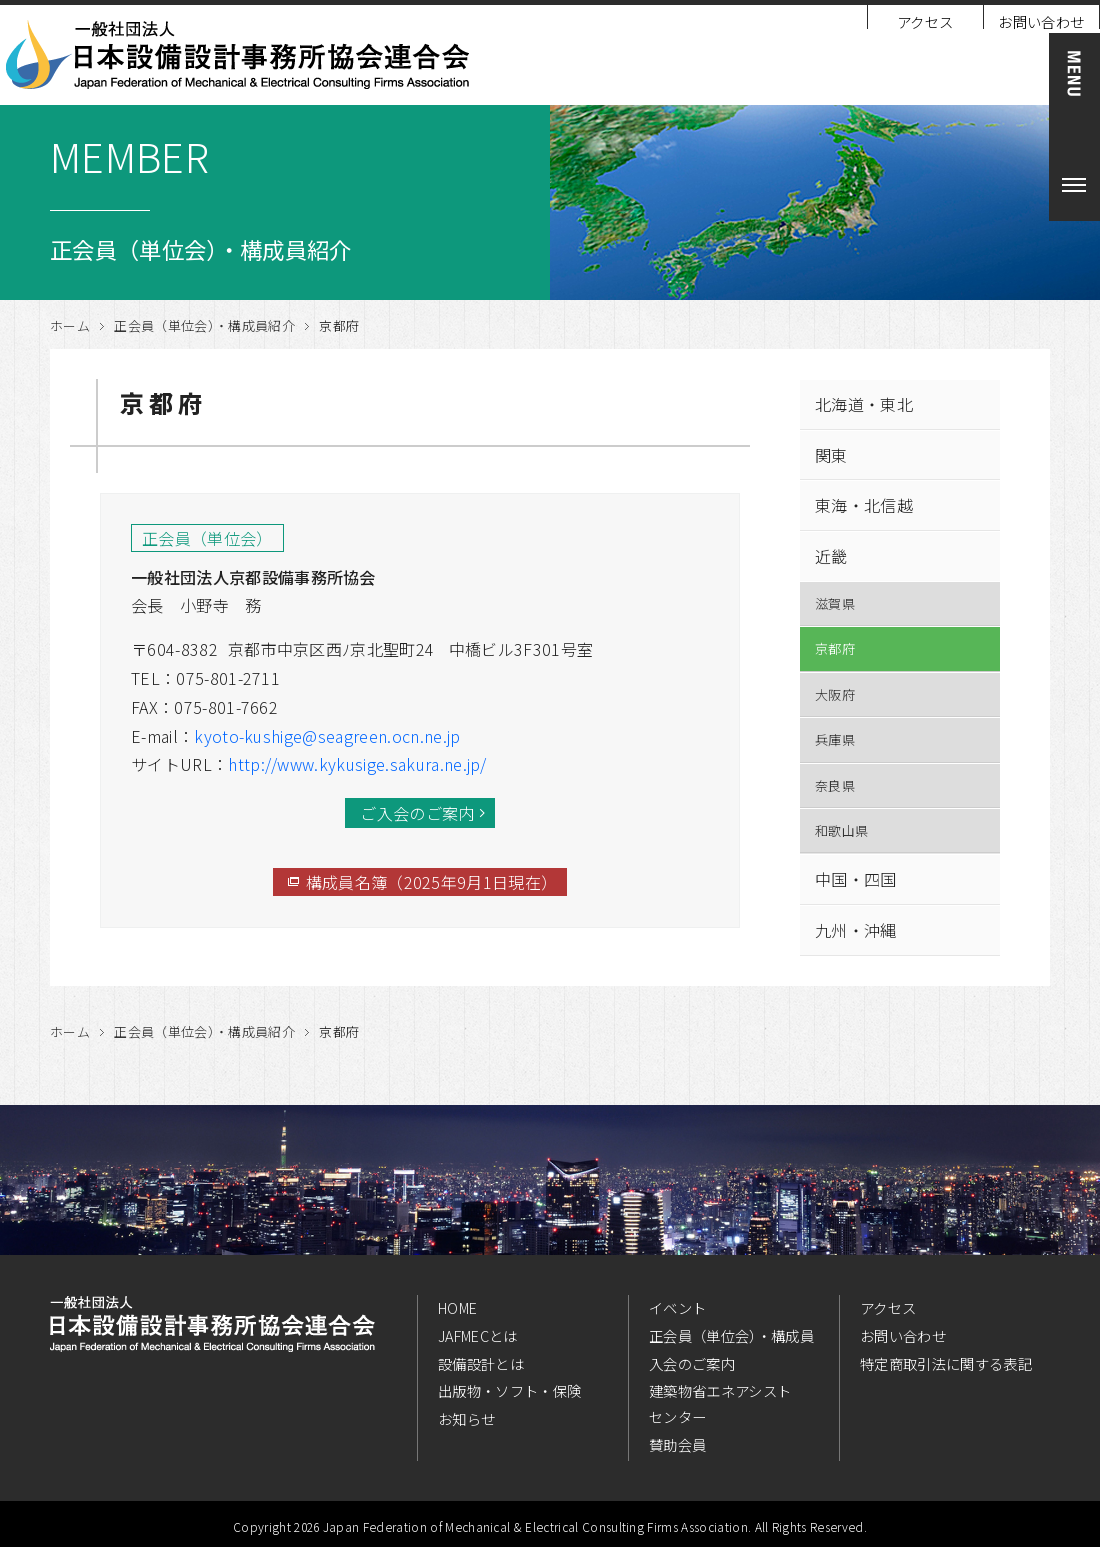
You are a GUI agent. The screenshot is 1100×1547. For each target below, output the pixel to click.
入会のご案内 (692, 1363)
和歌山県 (841, 830)
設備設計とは (481, 1363)
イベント (677, 1307)
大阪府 (835, 694)
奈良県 (835, 785)
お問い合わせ (1041, 21)
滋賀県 (835, 603)
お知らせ (466, 1418)
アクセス (925, 21)
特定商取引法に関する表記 (946, 1363)
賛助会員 (677, 1444)
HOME (457, 1307)
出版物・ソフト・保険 (509, 1390)
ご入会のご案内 (417, 813)
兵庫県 (835, 739)
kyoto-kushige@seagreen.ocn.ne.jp (327, 736)
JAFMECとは (478, 1335)
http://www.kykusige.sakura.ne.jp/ (357, 764)
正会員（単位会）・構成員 (731, 1335)
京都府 (835, 648)
